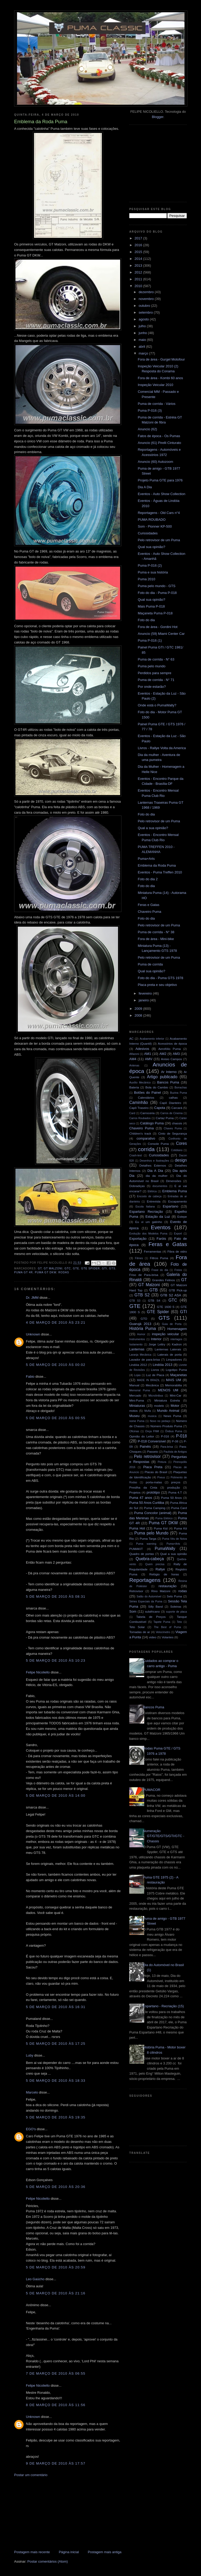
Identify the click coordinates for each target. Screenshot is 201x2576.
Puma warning (146, 1543)
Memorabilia (173, 1385)
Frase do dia (160, 1270)
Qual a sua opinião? (153, 828)
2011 (139, 279)
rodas (63, 1272)
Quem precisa (154, 1564)
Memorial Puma (139, 1390)
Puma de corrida (150, 964)
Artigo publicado (162, 1077)
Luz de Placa (155, 1375)
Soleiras (175, 1606)
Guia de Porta (172, 1324)
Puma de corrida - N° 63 (156, 659)
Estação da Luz (158, 1217)
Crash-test (135, 1155)
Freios (178, 1270)
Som (132, 1611)
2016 (139, 245)
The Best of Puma (167, 1627)
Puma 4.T (175, 1492)
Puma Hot (137, 1528)
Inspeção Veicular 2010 (155, 385)
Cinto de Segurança (172, 1133)
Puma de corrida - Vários (156, 404)
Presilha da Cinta (143, 1487)
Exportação (138, 1239)
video (152, 1637)
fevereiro (146, 993)
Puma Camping (154, 1508)
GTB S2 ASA (170, 1295)
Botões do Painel (147, 1092)
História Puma (142, 1328)
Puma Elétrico (164, 1518)
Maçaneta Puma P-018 (155, 613)
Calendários (146, 1097)
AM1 (147, 1054)
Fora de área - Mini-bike (156, 939)
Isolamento (136, 1344)
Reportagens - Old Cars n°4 (159, 513)
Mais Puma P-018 (151, 606)
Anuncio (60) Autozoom (155, 462)
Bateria (134, 1087)
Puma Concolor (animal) (152, 1513)
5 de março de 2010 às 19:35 (55, 2117)
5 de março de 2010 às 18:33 (55, 2081)
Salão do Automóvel (149, 1596)
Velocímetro (163, 1632)
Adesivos (142, 1049)
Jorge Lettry (157, 1344)
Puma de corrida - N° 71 (156, 680)
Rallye (160, 1569)
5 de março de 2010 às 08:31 (55, 1596)
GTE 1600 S (166, 1306)
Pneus (161, 1477)
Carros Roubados (140, 1118)
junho (143, 333)
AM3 (176, 1054)
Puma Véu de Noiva (174, 1538)
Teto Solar (137, 1627)
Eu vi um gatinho (148, 1221)
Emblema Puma (174, 1191)
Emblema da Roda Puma (157, 865)
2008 (139, 1015)
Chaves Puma (173, 1128)
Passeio (152, 1451)
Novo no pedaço (160, 1421)
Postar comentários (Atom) (47, 2561)
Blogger (157, 117)
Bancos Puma (168, 1082)
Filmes (139, 1258)
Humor (141, 1334)
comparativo (146, 1138)
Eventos (160, 1227)
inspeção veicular (165, 1334)
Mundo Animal (168, 1411)
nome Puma (136, 1421)
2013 (139, 265)
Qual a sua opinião (173, 1553)
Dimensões (173, 1181)
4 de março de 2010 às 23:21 (55, 1322)
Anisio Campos (171, 1059)
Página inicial (69, 2552)
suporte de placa (176, 1611)
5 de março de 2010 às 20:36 (55, 2187)
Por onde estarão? (152, 687)
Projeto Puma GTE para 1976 (160, 480)
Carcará (176, 1107)
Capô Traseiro (139, 1107)
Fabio (30, 1376)
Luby (29, 2055)
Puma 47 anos (140, 1498)
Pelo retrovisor (147, 1456)
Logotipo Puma (176, 1369)
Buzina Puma (178, 1092)
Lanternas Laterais (168, 1349)
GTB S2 (142, 1295)
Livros (155, 1369)
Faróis (161, 1239)
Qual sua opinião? (151, 547)
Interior (156, 1339)
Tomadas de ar (139, 1632)
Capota (159, 1108)
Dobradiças (137, 1186)
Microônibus (155, 1395)
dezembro (147, 292)
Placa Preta (152, 1467)
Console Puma (158, 1143)
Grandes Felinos (163, 1280)
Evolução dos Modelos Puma (148, 1233)
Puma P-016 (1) (150, 640)
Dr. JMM (32, 1298)
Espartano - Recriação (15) (163, 2006)
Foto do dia (146, 620)
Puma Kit (180, 1528)
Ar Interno (168, 1072)
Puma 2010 (146, 579)
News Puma (172, 1416)
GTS (112, 1268)
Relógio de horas (164, 1574)
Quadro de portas (141, 1553)
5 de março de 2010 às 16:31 (55, 2007)
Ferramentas (152, 1251)
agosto (144, 319)
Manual (134, 1385)
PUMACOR (151, 1790)
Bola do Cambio (156, 1087)
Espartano (170, 1206)
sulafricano (152, 1611)
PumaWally (165, 1548)
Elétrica (152, 1191)
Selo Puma (174, 1596)
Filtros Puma (159, 1258)
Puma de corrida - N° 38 (156, 932)
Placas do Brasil (156, 1472)
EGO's (31, 2129)
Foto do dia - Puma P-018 (157, 593)
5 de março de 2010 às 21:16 (55, 2293)
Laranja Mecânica (140, 1354)
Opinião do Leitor (141, 1436)
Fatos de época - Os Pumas (159, 436)
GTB (153, 1290)
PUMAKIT (136, 1548)
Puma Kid (161, 1528)
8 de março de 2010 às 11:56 (55, 2405)
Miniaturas (137, 1406)
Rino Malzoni (160, 1591)
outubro (145, 306)
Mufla (147, 1410)
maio (143, 340)
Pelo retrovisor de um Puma (159, 540)
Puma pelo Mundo (151, 1533)
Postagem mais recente (32, 2552)
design (181, 1160)
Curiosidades (148, 533)
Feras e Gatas (148, 905)
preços (175, 1482)
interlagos (176, 1339)
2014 (139, 259)
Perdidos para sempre (154, 673)
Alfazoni (134, 1054)
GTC (68, 1268)
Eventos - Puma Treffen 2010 (160, 872)
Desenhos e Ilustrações (154, 1160)
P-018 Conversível (152, 1441)
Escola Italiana (145, 1206)
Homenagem (177, 1329)
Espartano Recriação (146, 1212)
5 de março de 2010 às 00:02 (55, 1365)
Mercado (135, 1395)
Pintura (162, 1462)
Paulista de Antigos (175, 1451)
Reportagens (144, 1580)
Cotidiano (176, 1150)
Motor (175, 1406)
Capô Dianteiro (170, 1102)
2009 (139, 1009)
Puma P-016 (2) (150, 565)
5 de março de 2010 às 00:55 (55, 1418)
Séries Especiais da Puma (145, 1601)
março (144, 353)
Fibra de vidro (177, 1251)
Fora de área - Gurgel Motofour (161, 359)
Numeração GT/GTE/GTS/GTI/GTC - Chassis (163, 1836)
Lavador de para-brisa (144, 1359)
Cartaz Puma (165, 1118)
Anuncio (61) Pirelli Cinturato (159, 443)
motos (133, 1410)
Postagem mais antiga (104, 2552)
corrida (146, 1149)
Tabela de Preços (151, 1616)
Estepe (182, 1216)
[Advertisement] (53, 2513)
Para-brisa (166, 1446)
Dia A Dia (145, 487)
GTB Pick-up (178, 1290)
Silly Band (155, 1606)
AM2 (162, 1054)
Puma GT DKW (45, 1272)
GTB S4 (154, 1300)
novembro (147, 299)
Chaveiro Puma (149, 912)
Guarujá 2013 (140, 1324)
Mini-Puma (136, 1400)
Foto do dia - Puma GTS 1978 (160, 978)
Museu (134, 1416)
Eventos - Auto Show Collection (161, 494)
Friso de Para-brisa (143, 1274)
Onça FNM (152, 1431)
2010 (139, 286)
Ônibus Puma (173, 1431)
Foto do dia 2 (148, 879)
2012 (139, 272)
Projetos (135, 1492)
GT (40, 1268)
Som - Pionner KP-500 (155, 526)
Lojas (137, 1375)
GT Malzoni (53, 1268)
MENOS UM (168, 1390)
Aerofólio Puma (169, 1048)
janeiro (144, 1000)
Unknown (33, 1334)
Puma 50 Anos (171, 1497)
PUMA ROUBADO (151, 520)
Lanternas (136, 1349)
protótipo (153, 1492)
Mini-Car (175, 1395)
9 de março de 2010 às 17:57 (55, 2463)
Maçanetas (178, 1375)
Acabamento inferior (151, 1038)
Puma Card (179, 1508)
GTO (144, 1318)
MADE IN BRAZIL (148, 1380)
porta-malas (154, 1482)
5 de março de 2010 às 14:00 (55, 1795)
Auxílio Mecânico (140, 1082)
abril (142, 346)
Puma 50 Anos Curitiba (146, 1503)
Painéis (145, 1446)
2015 (139, 252)
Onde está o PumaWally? (157, 705)
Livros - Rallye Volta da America (162, 748)
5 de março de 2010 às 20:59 (55, 2267)
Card (132, 1113)
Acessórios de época (172, 1043)
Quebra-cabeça (150, 1559)
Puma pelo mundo (151, 666)
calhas (173, 1097)
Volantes (168, 1637)
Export (178, 1233)
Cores (181, 1143)
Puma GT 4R (23, 1272)
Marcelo (32, 2092)
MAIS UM (173, 1380)
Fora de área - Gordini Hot (157, 627)
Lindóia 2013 (162, 1365)
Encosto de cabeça (149, 1196)
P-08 (175, 1441)
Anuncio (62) (147, 429)
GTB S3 (134, 1300)
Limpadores (174, 1359)
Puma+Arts (146, 859)
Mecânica (152, 1385)
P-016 (165, 1436)
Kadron (177, 1344)
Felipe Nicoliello (38, 1672)
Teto (179, 1621)
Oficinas (134, 1431)
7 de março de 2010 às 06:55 (55, 2373)
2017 (139, 238)
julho (143, 326)
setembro (146, 312)
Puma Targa (148, 1538)
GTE (76, 1268)
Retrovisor (136, 1591)
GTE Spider (90, 1268)
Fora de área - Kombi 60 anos (160, 378)
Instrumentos (137, 1339)
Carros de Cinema (171, 1113)
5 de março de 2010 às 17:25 (55, 2044)
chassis (177, 1123)
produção (173, 1487)
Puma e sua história (153, 572)
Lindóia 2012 (138, 1364)
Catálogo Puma (152, 1123)
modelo (159, 1405)
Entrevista (153, 1201)
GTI (104, 1268)
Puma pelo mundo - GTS (156, 586)
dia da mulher (157, 1175)
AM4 (132, 1059)
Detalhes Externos (152, 1165)
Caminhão (138, 1102)
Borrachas (181, 1087)
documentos (160, 1186)
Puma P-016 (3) (150, 410)
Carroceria (147, 1113)
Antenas (134, 1065)
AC (131, 1038)
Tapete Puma (161, 1621)
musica (152, 1416)
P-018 (181, 1436)
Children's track (140, 1133)
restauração (168, 1586)
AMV (148, 1059)
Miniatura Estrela (167, 1400)
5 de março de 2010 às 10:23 (55, 1660)
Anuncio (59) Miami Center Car (161, 634)
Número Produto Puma (166, 1426)
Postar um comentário (30, 2475)
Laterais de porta (170, 1354)
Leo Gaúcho (35, 2279)
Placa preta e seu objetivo (157, 985)
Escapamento (177, 1201)
